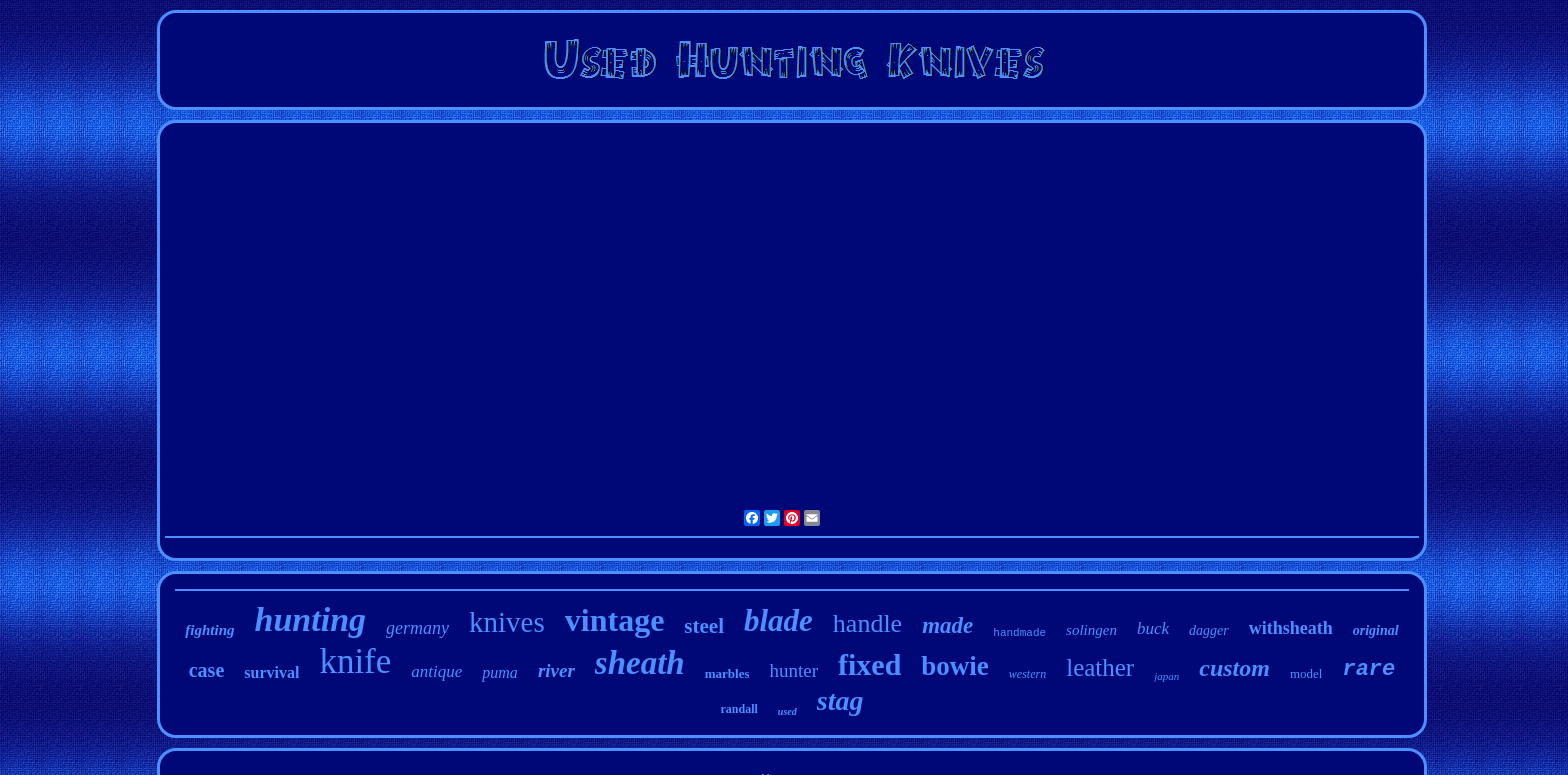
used (787, 711)
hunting (311, 619)
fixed (869, 664)
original (1376, 630)
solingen (1091, 630)
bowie (955, 666)
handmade (1019, 633)
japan (1166, 676)
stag (840, 700)
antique (436, 671)
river (556, 670)
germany (417, 628)
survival (271, 672)
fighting (209, 630)
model (1306, 673)
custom (1234, 668)
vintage (615, 620)
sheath (640, 663)
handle (867, 623)
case (207, 670)
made (947, 625)
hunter (793, 670)
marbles (727, 673)
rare (1368, 669)
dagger (1209, 630)
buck (1153, 628)
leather (1100, 667)
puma (500, 672)
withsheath (1291, 628)
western (1027, 674)
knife (355, 661)
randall (739, 709)
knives (507, 622)
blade (778, 620)
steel (704, 626)
